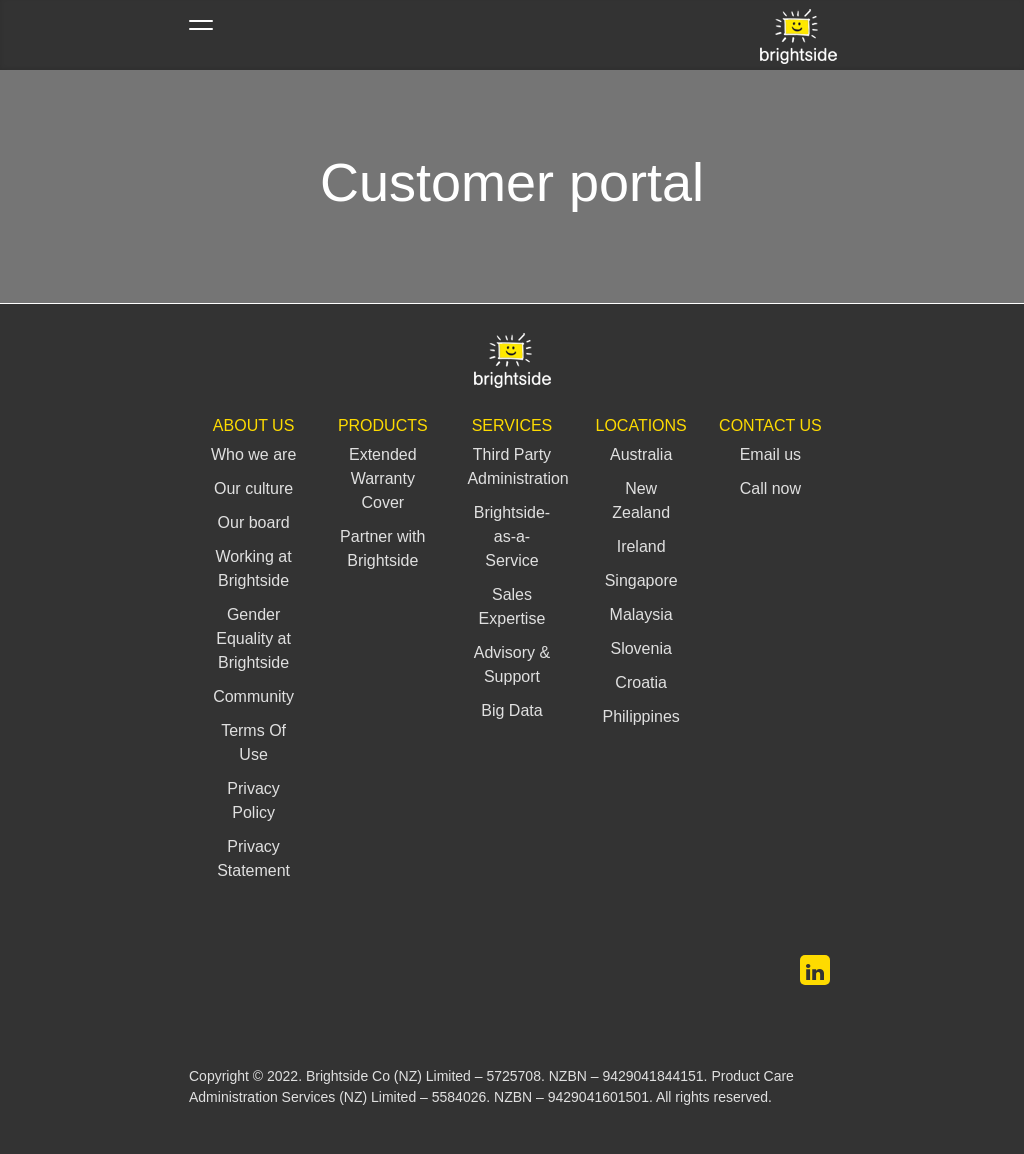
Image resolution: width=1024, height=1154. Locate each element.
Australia (641, 454)
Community (253, 696)
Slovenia (640, 648)
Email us (770, 454)
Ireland (641, 546)
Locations (641, 425)
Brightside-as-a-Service (512, 536)
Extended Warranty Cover (383, 478)
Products (383, 425)
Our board (254, 522)
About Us (254, 425)
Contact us (770, 425)
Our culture (253, 488)
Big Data (511, 710)
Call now (770, 488)
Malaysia (641, 614)
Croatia (641, 682)
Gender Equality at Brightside (253, 638)
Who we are (253, 454)
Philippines (640, 716)
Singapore (641, 580)
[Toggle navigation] (201, 35)
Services (512, 425)
